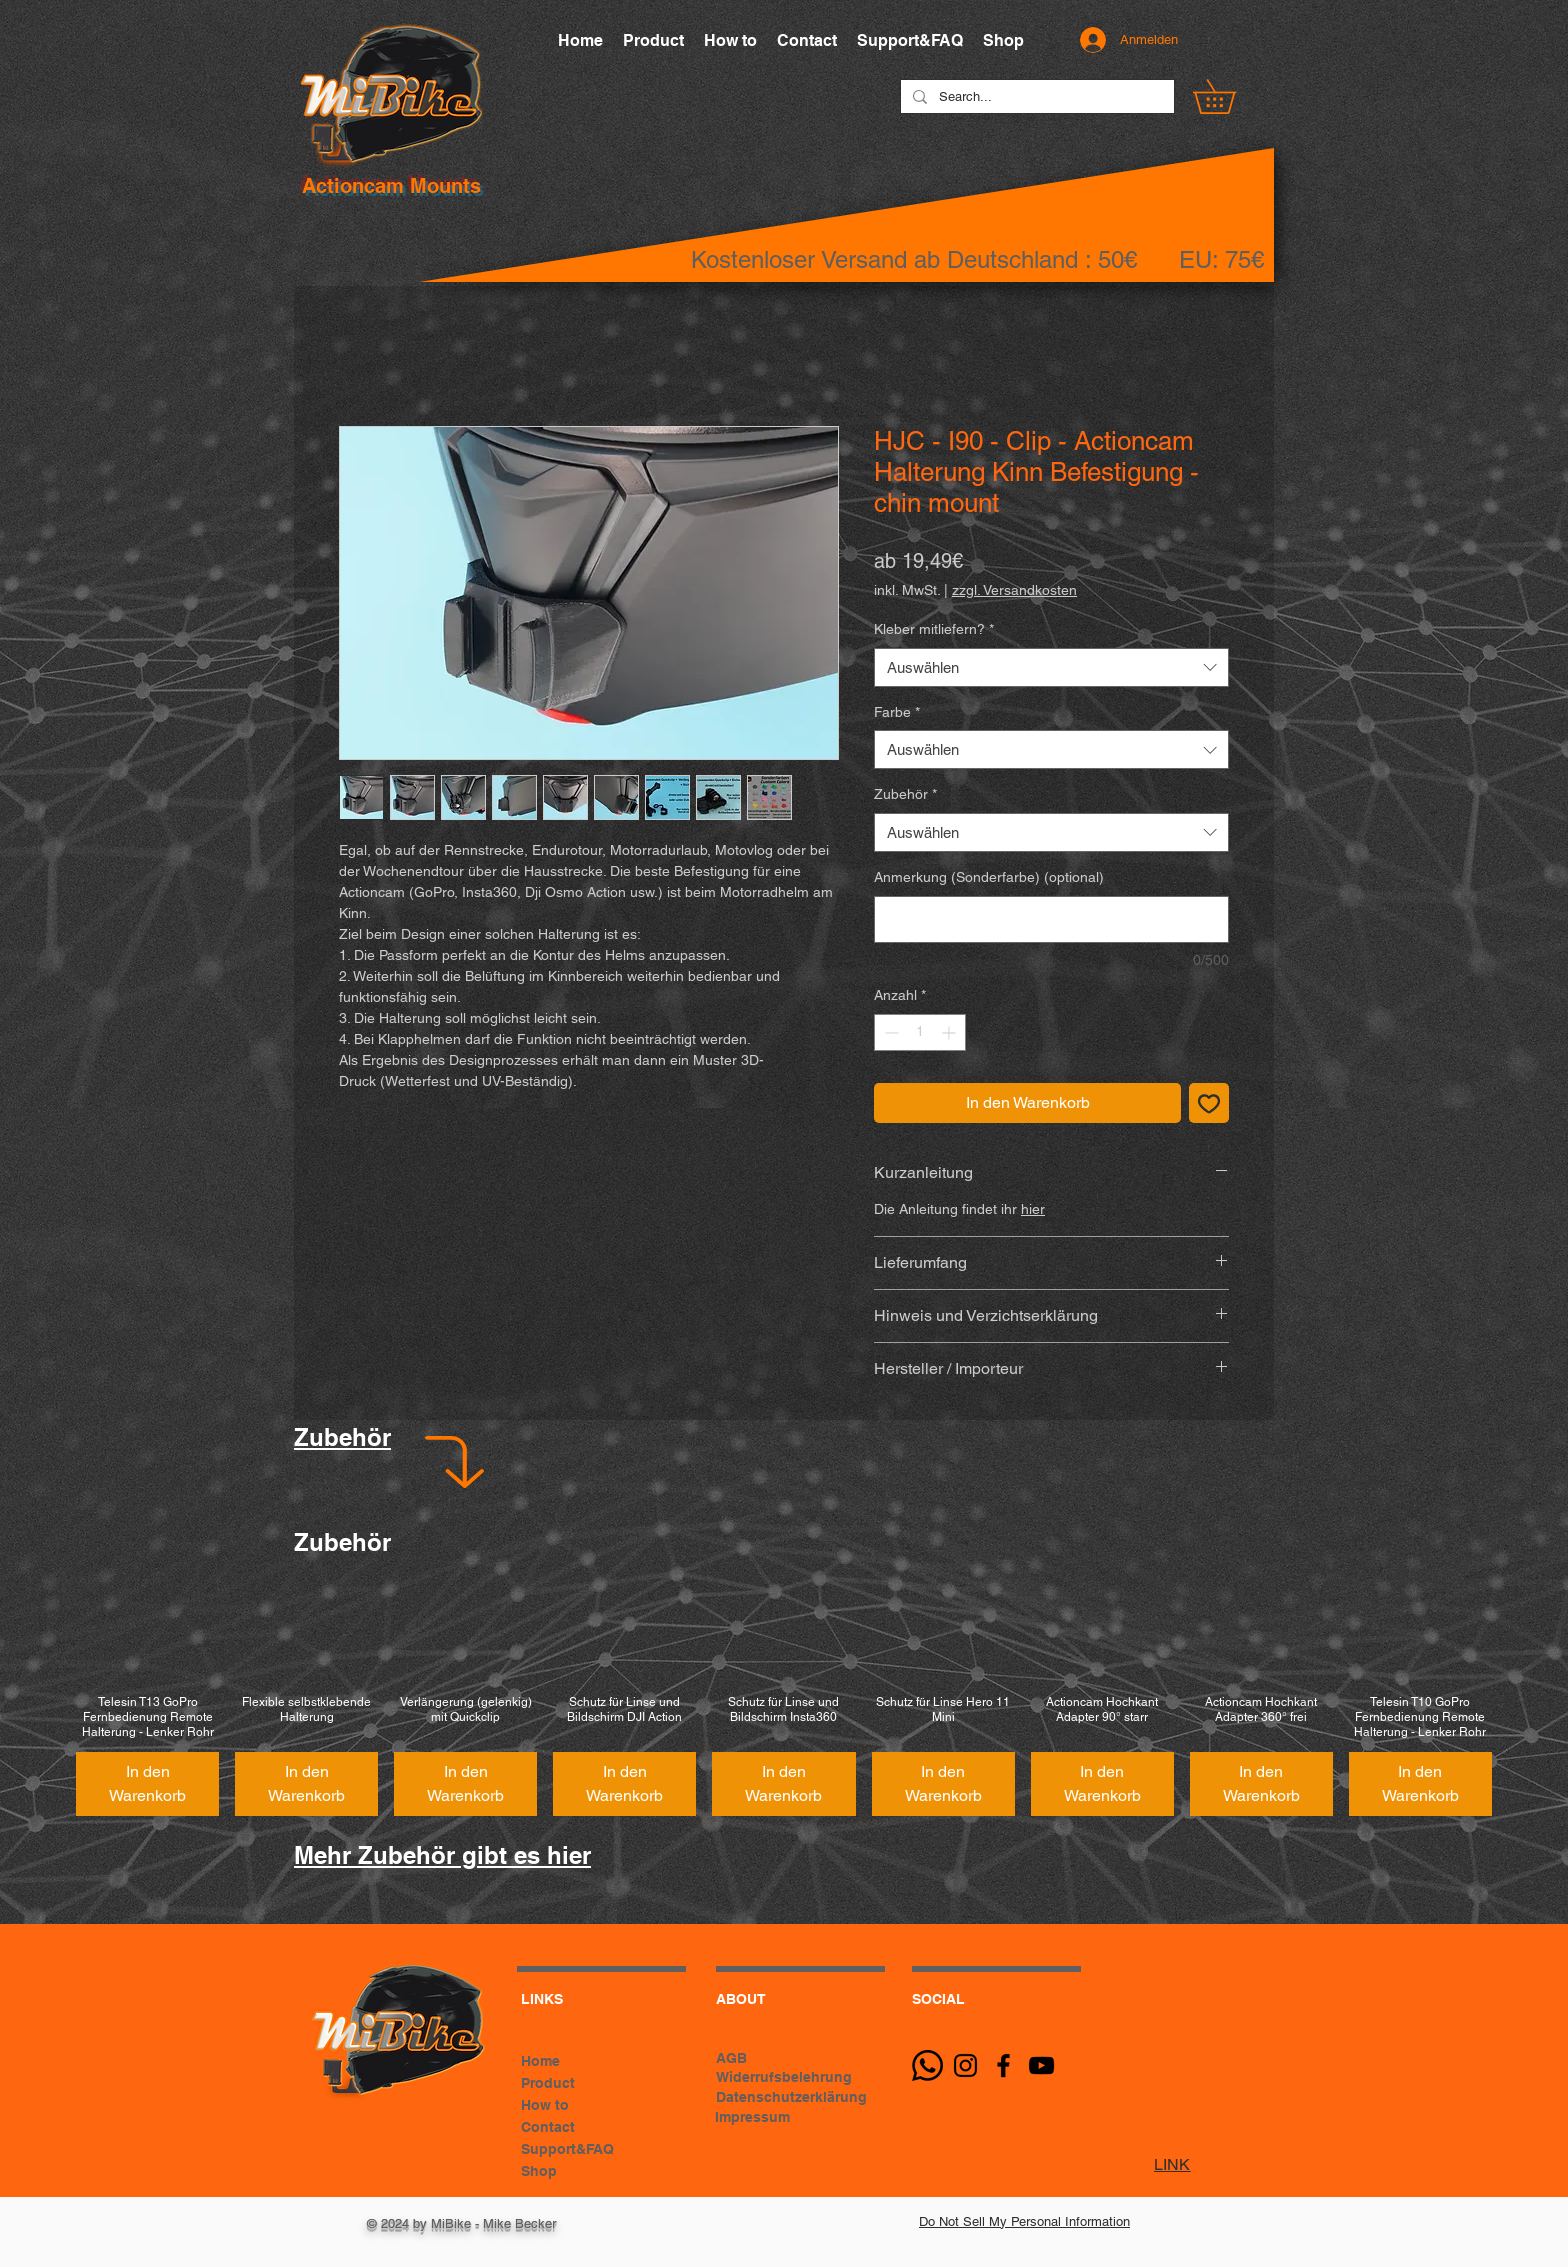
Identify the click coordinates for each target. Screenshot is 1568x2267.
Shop (539, 2171)
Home (540, 2061)
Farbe (897, 712)
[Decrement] (889, 1032)
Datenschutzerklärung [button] (791, 2097)
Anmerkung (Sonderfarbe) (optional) (989, 877)
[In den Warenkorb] (147, 1784)
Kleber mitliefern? (934, 629)
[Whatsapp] (927, 2065)
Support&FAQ (567, 2149)
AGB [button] (731, 2058)
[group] (784, 1699)
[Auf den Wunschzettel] (1209, 1103)
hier (1033, 1209)
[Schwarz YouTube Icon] (1041, 2065)
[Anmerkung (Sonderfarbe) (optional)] (1051, 919)
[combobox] (1051, 667)
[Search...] (1035, 97)
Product (548, 2083)
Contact (548, 2127)
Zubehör (905, 794)
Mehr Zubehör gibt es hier (442, 1855)
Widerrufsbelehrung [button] (784, 2077)
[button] (1231, 96)
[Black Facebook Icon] (1003, 2065)
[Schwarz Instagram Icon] (965, 2065)
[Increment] (950, 1032)
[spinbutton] (920, 1032)
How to (545, 2105)
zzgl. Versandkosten (1014, 590)
